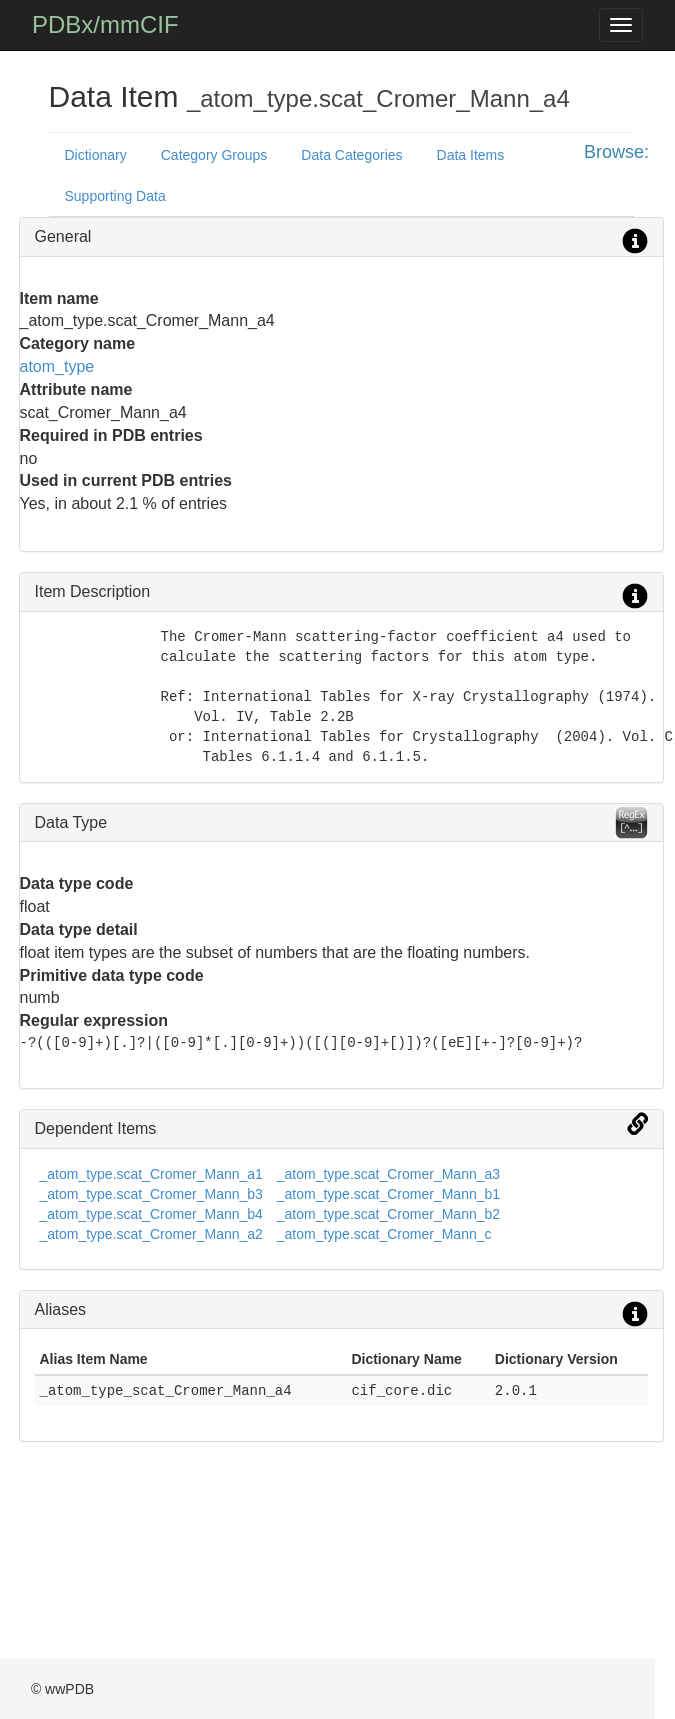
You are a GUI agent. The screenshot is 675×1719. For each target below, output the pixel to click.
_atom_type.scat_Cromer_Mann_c (384, 1234)
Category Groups (214, 155)
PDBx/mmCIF (105, 24)
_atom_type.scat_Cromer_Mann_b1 (388, 1194)
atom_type (57, 366)
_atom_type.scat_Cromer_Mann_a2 (151, 1234)
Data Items (471, 155)
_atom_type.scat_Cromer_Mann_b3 (151, 1194)
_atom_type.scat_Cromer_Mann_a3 (388, 1174)
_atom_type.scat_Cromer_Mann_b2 (388, 1214)
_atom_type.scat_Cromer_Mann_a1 (151, 1174)
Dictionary (96, 155)
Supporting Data (115, 196)
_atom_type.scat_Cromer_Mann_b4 (151, 1214)
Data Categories (351, 155)
